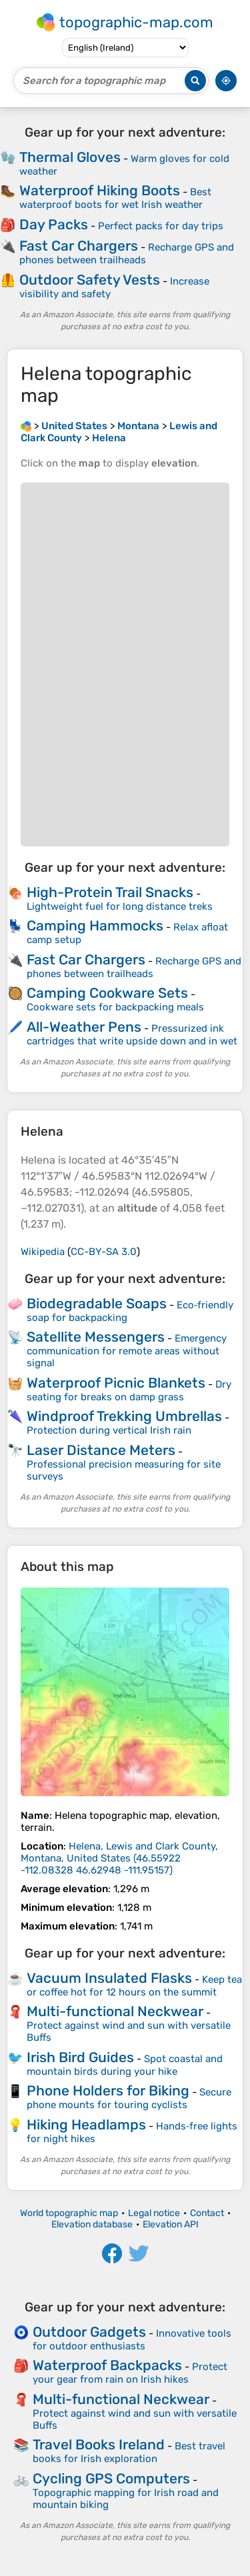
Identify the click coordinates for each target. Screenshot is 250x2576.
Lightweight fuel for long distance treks (120, 906)
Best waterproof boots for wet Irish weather (115, 198)
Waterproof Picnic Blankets (116, 1382)
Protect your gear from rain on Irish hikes (130, 2373)
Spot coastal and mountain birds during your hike (125, 2065)
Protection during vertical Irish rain (109, 1430)
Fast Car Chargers (78, 245)
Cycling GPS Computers (111, 2478)
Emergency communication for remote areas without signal (127, 1350)
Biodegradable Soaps (97, 1303)
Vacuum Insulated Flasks (109, 1977)
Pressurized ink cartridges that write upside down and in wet (132, 1034)
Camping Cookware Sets (107, 992)
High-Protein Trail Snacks (110, 892)
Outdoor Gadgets (89, 2331)
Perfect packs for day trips (160, 226)
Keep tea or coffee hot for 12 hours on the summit (134, 1985)
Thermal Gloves (70, 157)
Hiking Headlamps (86, 2124)
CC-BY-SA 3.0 (104, 1252)
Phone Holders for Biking (108, 2090)
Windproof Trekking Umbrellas (124, 1416)
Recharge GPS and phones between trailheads (126, 253)
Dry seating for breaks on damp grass (129, 1390)
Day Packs (53, 224)
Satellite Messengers (96, 1336)
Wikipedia (43, 1252)
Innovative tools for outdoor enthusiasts (132, 2339)
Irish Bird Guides (80, 2057)
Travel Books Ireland (99, 2444)
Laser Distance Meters (101, 1450)
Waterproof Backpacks (107, 2365)
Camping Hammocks (95, 925)
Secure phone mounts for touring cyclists (129, 2098)
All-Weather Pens (84, 1026)
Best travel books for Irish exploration (129, 2452)
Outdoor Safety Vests (89, 279)
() (119, 1858)
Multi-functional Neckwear (115, 2011)
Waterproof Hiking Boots (99, 190)
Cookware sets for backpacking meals (115, 1007)
